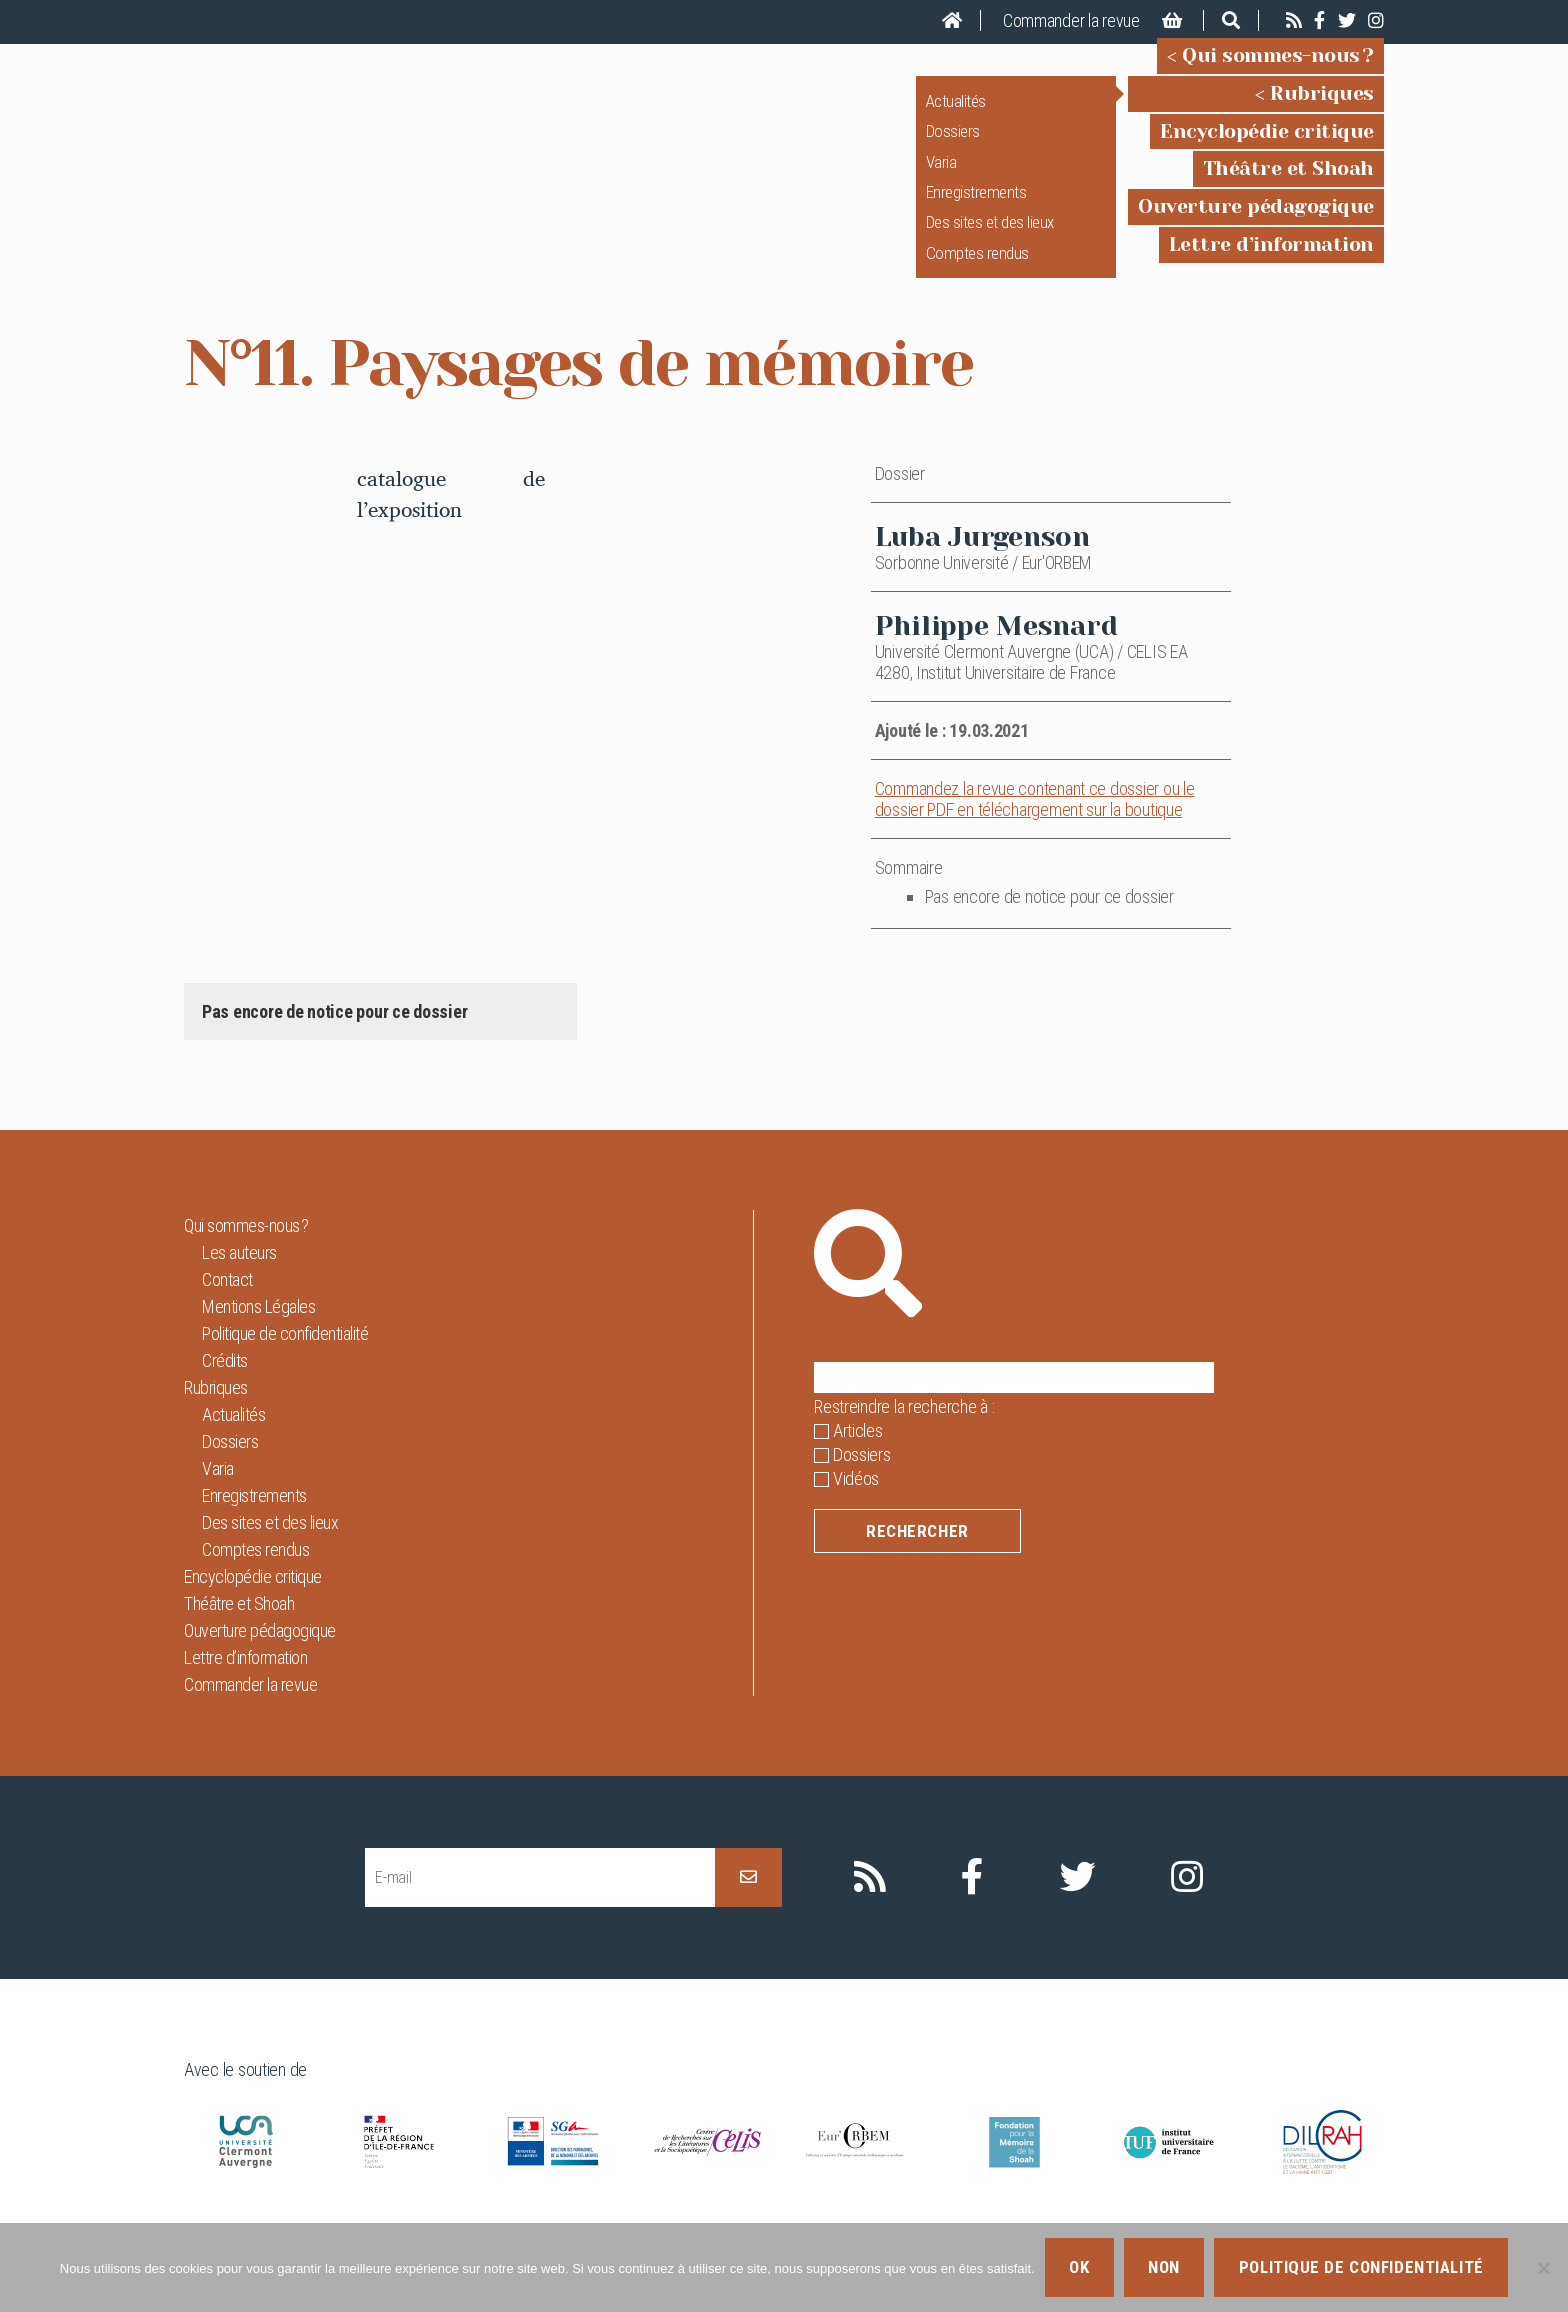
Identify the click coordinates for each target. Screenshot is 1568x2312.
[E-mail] (540, 1905)
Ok (1079, 2267)
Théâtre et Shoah (1288, 182)
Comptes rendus (977, 267)
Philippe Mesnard (996, 653)
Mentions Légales (258, 1334)
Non (1164, 2267)
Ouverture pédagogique (1256, 220)
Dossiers (953, 145)
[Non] (1543, 2268)
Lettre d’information (1271, 258)
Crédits (225, 1388)
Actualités (956, 115)
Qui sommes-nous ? (1278, 69)
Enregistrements (976, 206)
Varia (941, 175)
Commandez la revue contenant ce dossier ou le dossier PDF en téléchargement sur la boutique (1035, 827)
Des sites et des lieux (990, 236)
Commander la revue (1071, 20)
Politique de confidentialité (285, 1361)
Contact (227, 1307)
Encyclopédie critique (1267, 144)
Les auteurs (239, 1280)
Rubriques (1322, 107)
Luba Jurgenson (982, 564)
